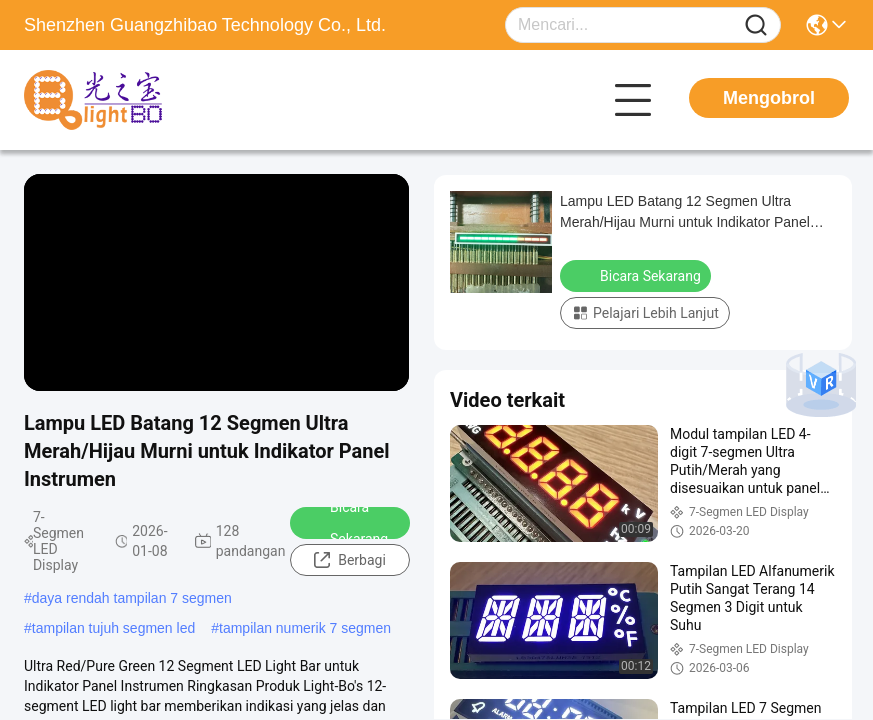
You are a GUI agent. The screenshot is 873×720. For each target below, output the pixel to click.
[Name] (756, 25)
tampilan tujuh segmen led (113, 628)
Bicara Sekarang (346, 523)
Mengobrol (769, 98)
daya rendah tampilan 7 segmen (132, 598)
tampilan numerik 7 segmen (305, 628)
